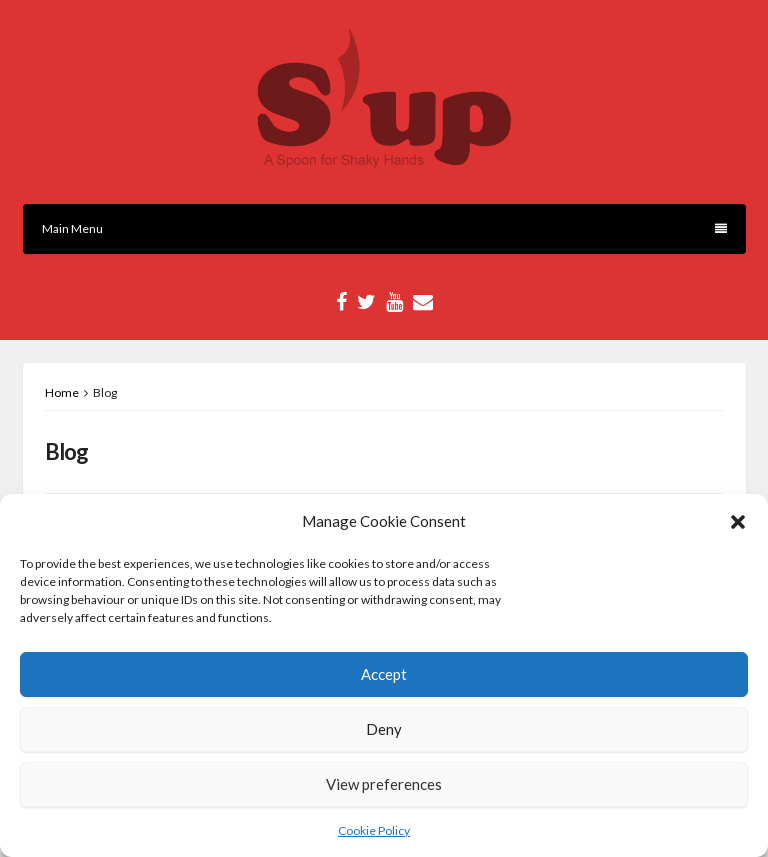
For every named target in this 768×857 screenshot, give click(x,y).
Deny (384, 729)
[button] (738, 522)
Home (62, 392)
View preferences (384, 784)
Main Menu (384, 228)
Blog (66, 451)
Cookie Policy (374, 830)
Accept (384, 674)
